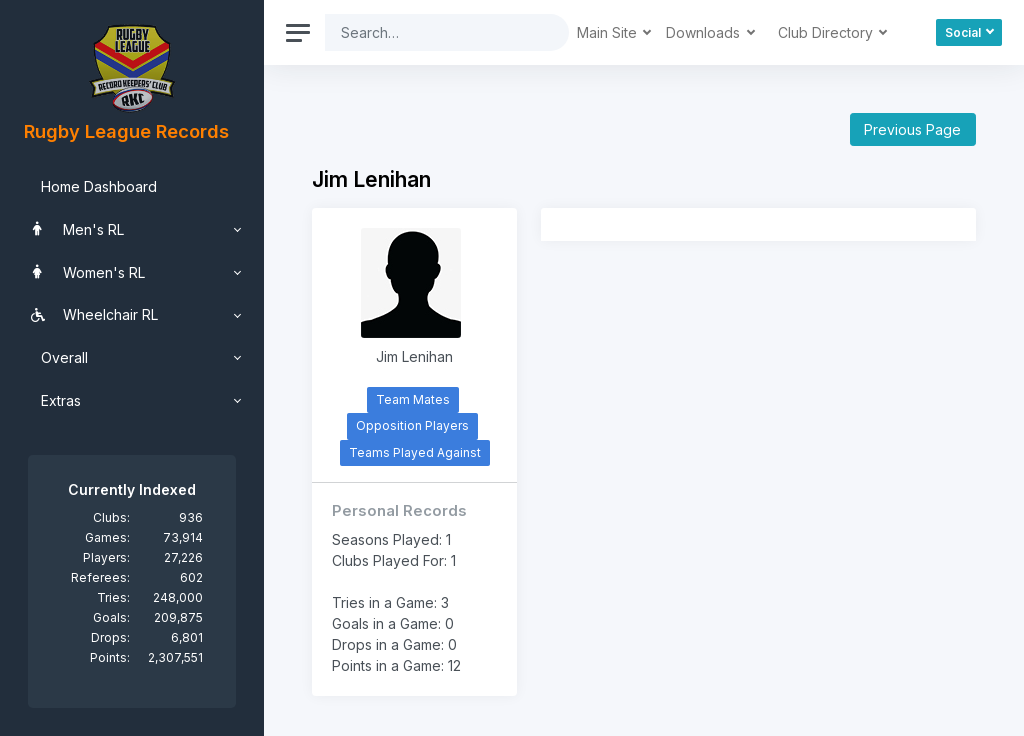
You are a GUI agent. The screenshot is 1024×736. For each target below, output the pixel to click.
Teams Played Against (415, 452)
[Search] (431, 32)
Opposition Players (412, 425)
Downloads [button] (705, 32)
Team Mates (413, 399)
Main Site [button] (609, 32)
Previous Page (912, 129)
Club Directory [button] (827, 32)
